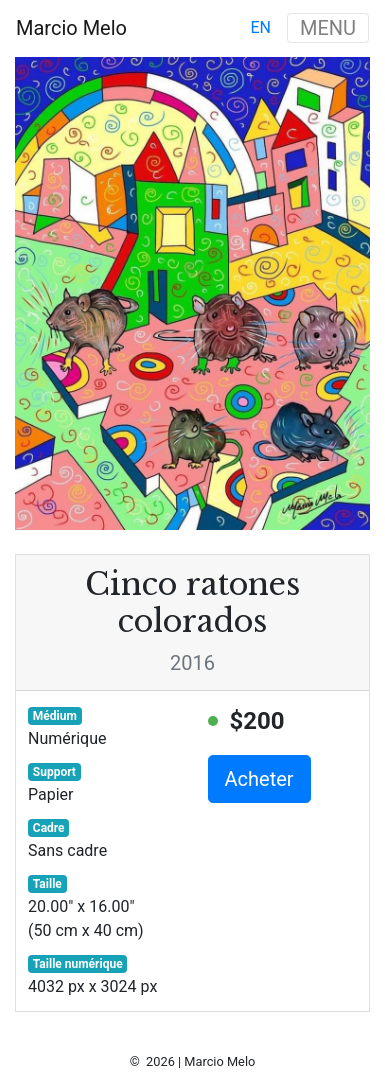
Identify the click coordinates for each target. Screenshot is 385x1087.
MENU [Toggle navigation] (328, 28)
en (260, 27)
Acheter (259, 779)
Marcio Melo (71, 28)
